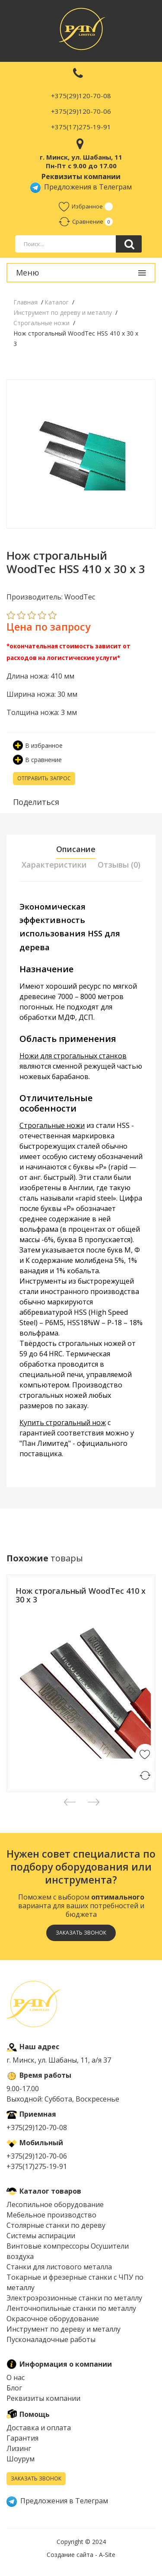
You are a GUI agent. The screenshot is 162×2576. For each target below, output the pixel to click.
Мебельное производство (51, 2215)
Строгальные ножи (52, 1125)
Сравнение (81, 221)
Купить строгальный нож (62, 1422)
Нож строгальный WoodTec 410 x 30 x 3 (81, 1595)
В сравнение (37, 760)
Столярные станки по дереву (55, 2225)
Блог (14, 2388)
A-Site (107, 2554)
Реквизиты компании (43, 2398)
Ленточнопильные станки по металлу (71, 2308)
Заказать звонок (81, 1932)
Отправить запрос (44, 778)
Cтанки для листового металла (59, 2267)
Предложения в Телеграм (81, 187)
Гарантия (22, 2438)
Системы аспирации (40, 2235)
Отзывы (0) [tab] (119, 864)
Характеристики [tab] (54, 864)
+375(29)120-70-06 (81, 111)
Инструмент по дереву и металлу (63, 2329)
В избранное (38, 745)
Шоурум (20, 2459)
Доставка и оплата (38, 2427)
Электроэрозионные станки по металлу (74, 2298)
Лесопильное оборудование (55, 2204)
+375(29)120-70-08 (81, 95)
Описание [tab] (75, 849)
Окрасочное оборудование (52, 2318)
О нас (15, 2377)
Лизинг (18, 2448)
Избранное (81, 206)
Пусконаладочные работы (50, 2339)
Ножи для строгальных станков (73, 1056)
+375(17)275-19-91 (81, 126)
